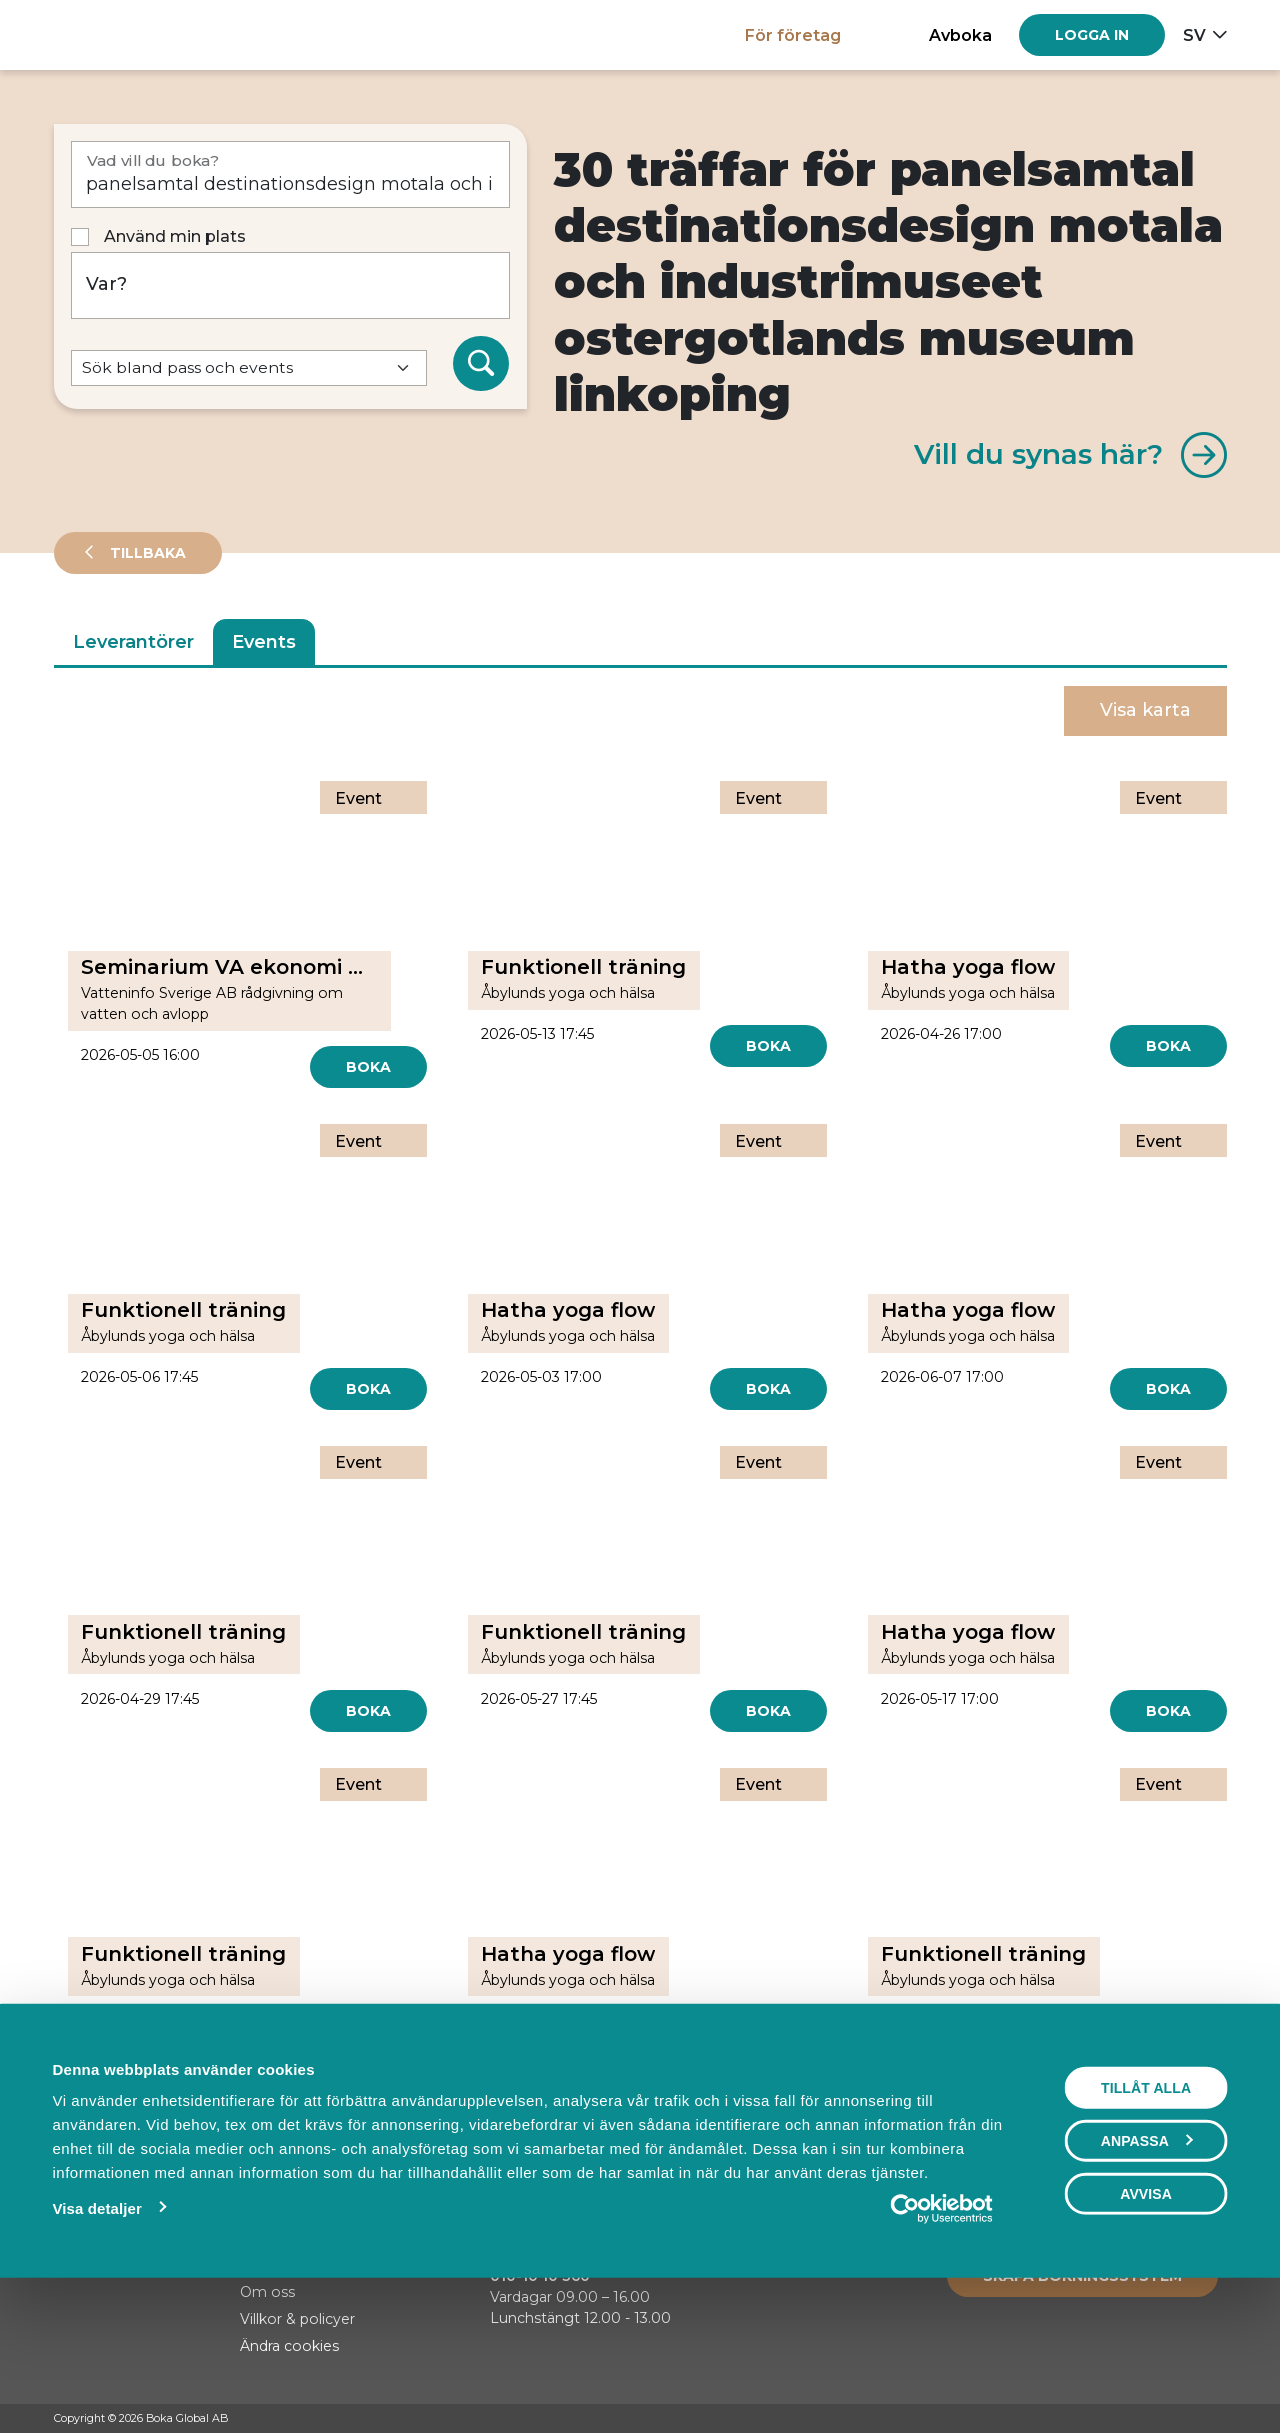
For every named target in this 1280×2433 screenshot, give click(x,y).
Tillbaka (146, 553)
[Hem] (123, 34)
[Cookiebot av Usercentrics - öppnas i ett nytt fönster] (941, 2346)
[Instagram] (1179, 2419)
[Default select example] (249, 368)
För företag (793, 35)
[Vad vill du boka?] (290, 174)
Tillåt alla (1146, 2225)
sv (1194, 35)
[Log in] (1092, 35)
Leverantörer (133, 642)
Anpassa (1147, 2278)
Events (264, 642)
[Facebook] (1141, 2419)
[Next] (711, 2103)
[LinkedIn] (1217, 2419)
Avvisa (1146, 2331)
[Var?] (290, 285)
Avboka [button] (960, 35)
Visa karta (1145, 710)
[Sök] (481, 364)
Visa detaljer (96, 2345)
